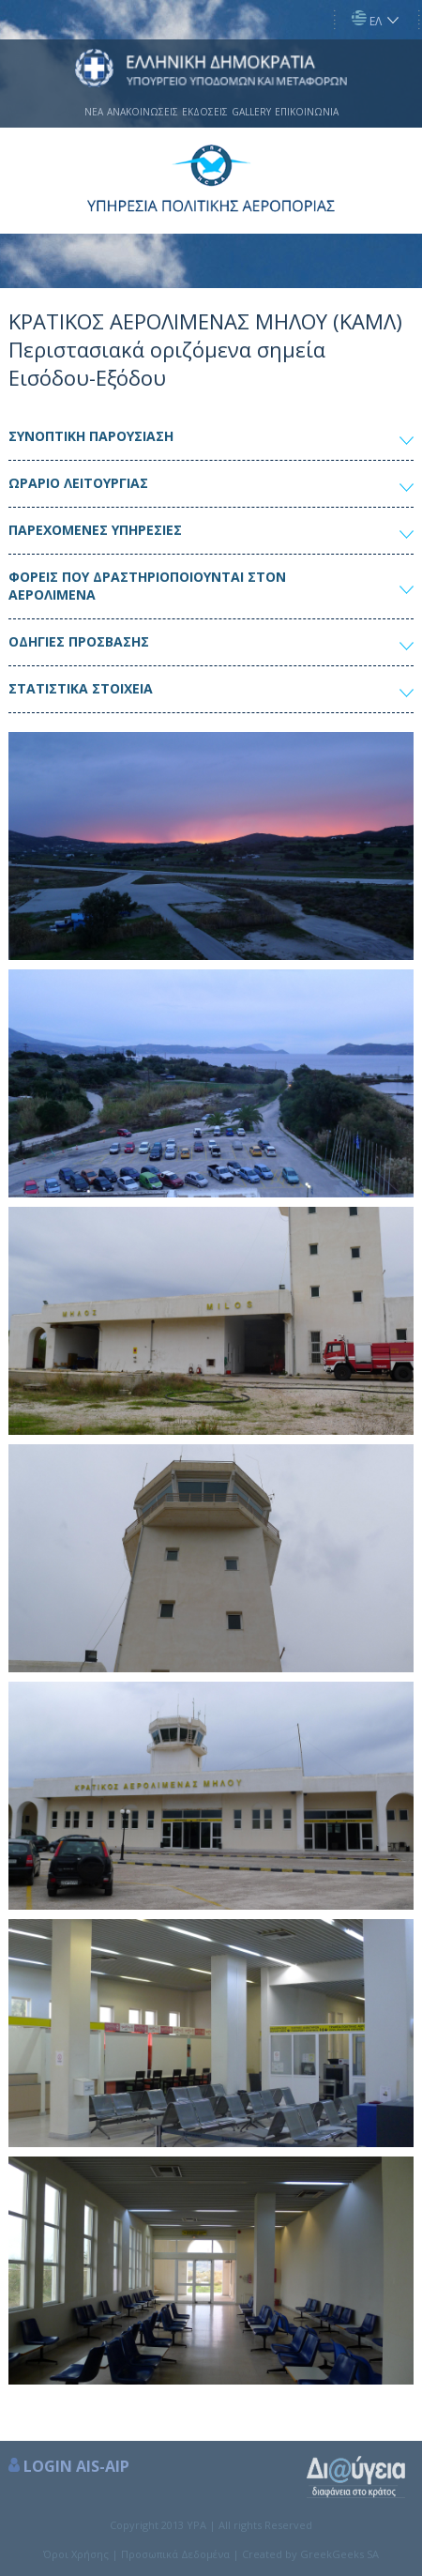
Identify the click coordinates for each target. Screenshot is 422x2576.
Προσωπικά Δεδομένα (175, 2554)
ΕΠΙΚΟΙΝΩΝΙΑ (307, 111)
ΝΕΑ (93, 111)
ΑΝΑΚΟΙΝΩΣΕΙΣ (142, 111)
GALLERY (251, 111)
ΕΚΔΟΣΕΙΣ (205, 111)
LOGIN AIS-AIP (76, 2466)
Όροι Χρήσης (76, 2554)
